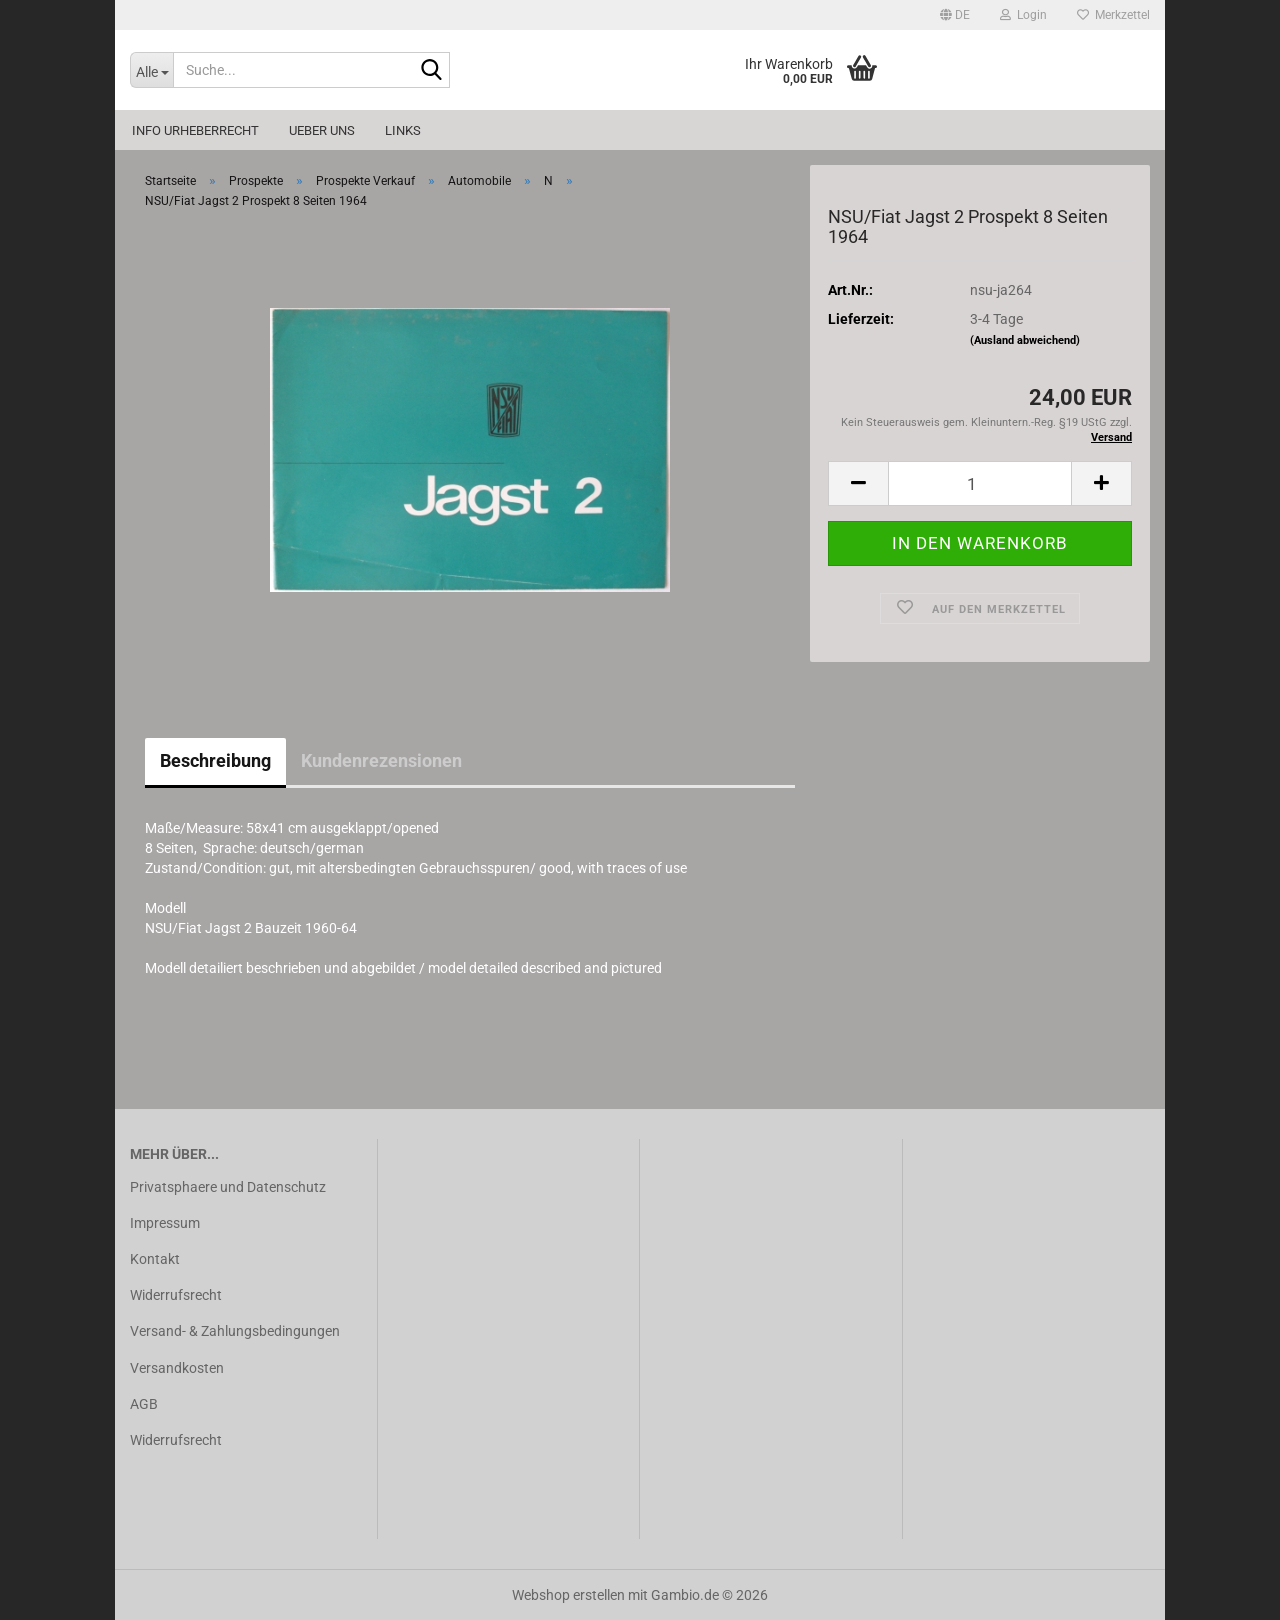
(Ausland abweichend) (1025, 340)
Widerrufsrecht (176, 1295)
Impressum (165, 1223)
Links (403, 130)
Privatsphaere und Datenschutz (228, 1187)
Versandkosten (177, 1368)
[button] (955, 15)
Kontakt (155, 1259)
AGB (144, 1404)
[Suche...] (151, 70)
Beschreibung (215, 760)
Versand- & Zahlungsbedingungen (235, 1331)
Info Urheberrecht (195, 130)
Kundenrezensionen (381, 760)
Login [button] (1023, 15)
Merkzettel (1113, 15)
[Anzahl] (980, 483)
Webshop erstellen (568, 1595)
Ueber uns (322, 130)
